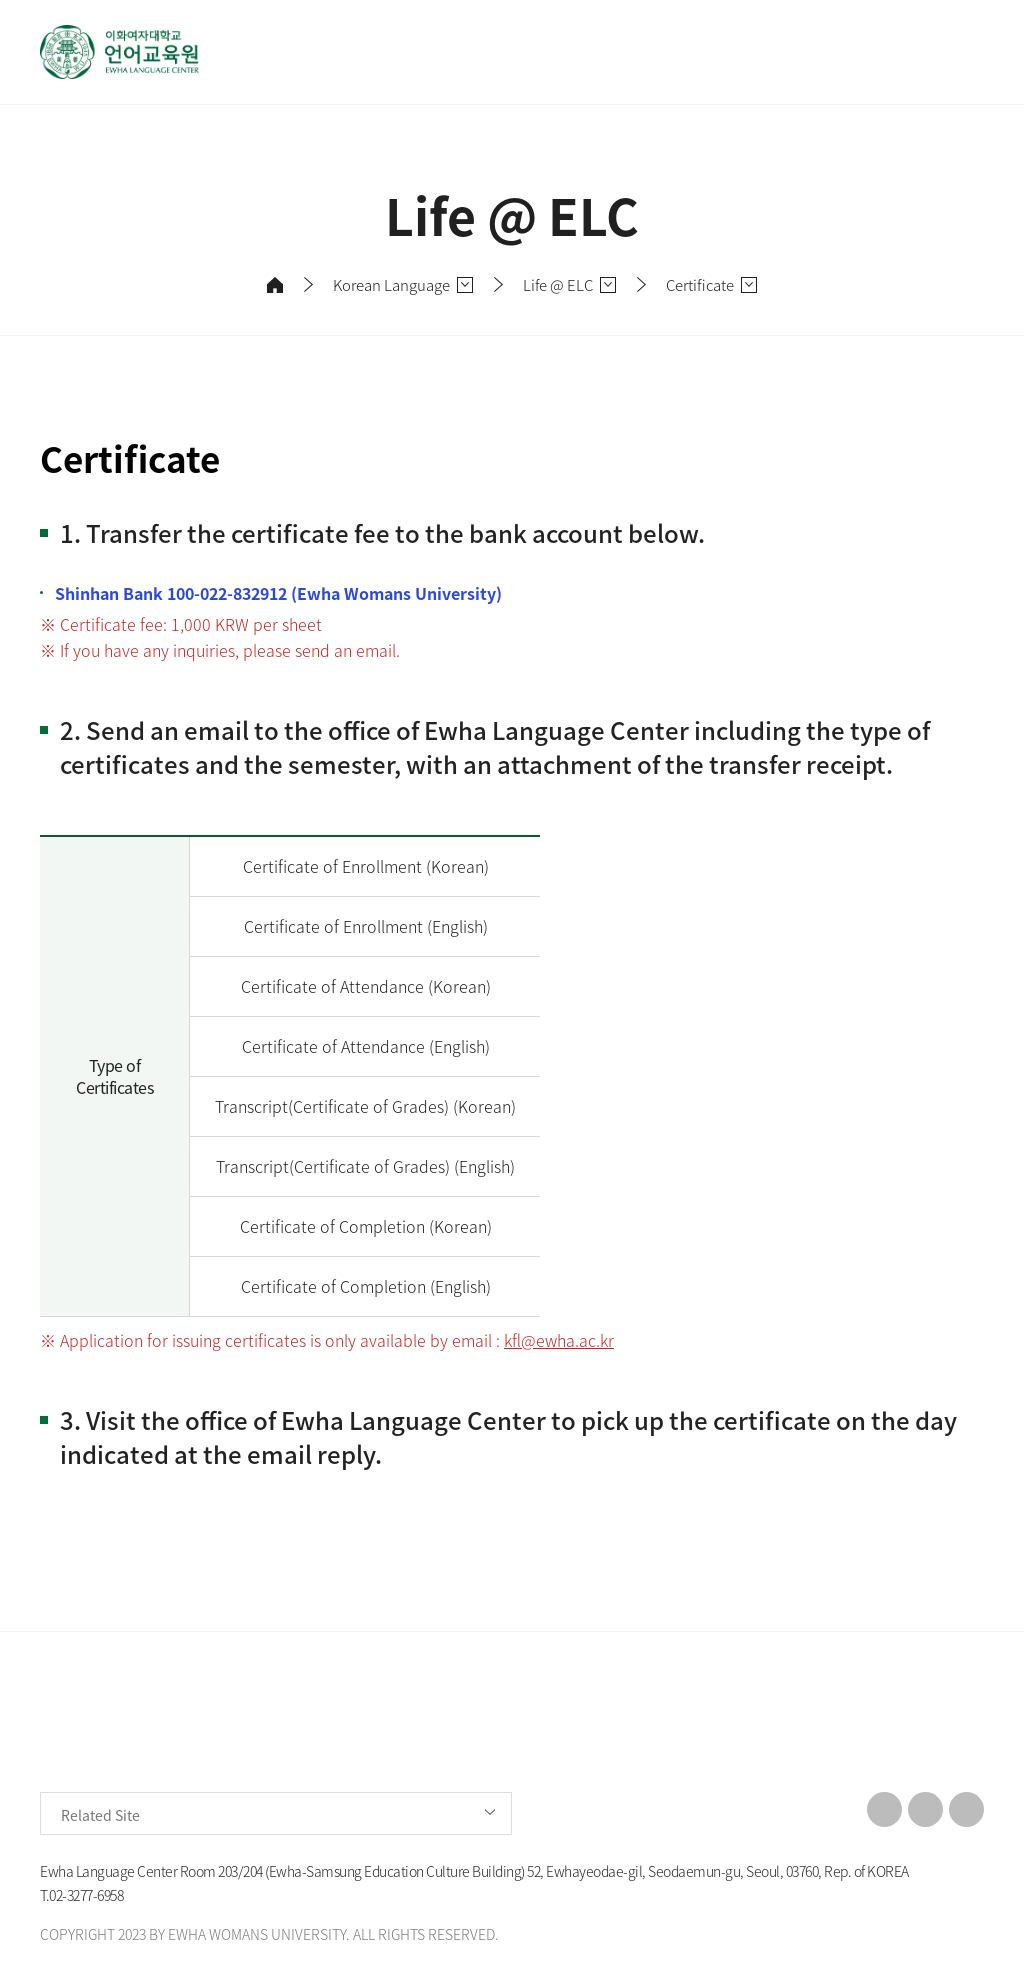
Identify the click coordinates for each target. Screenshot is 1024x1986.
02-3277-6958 (86, 1895)
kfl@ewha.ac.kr (559, 1340)
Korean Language (391, 285)
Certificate (700, 285)
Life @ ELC (558, 285)
